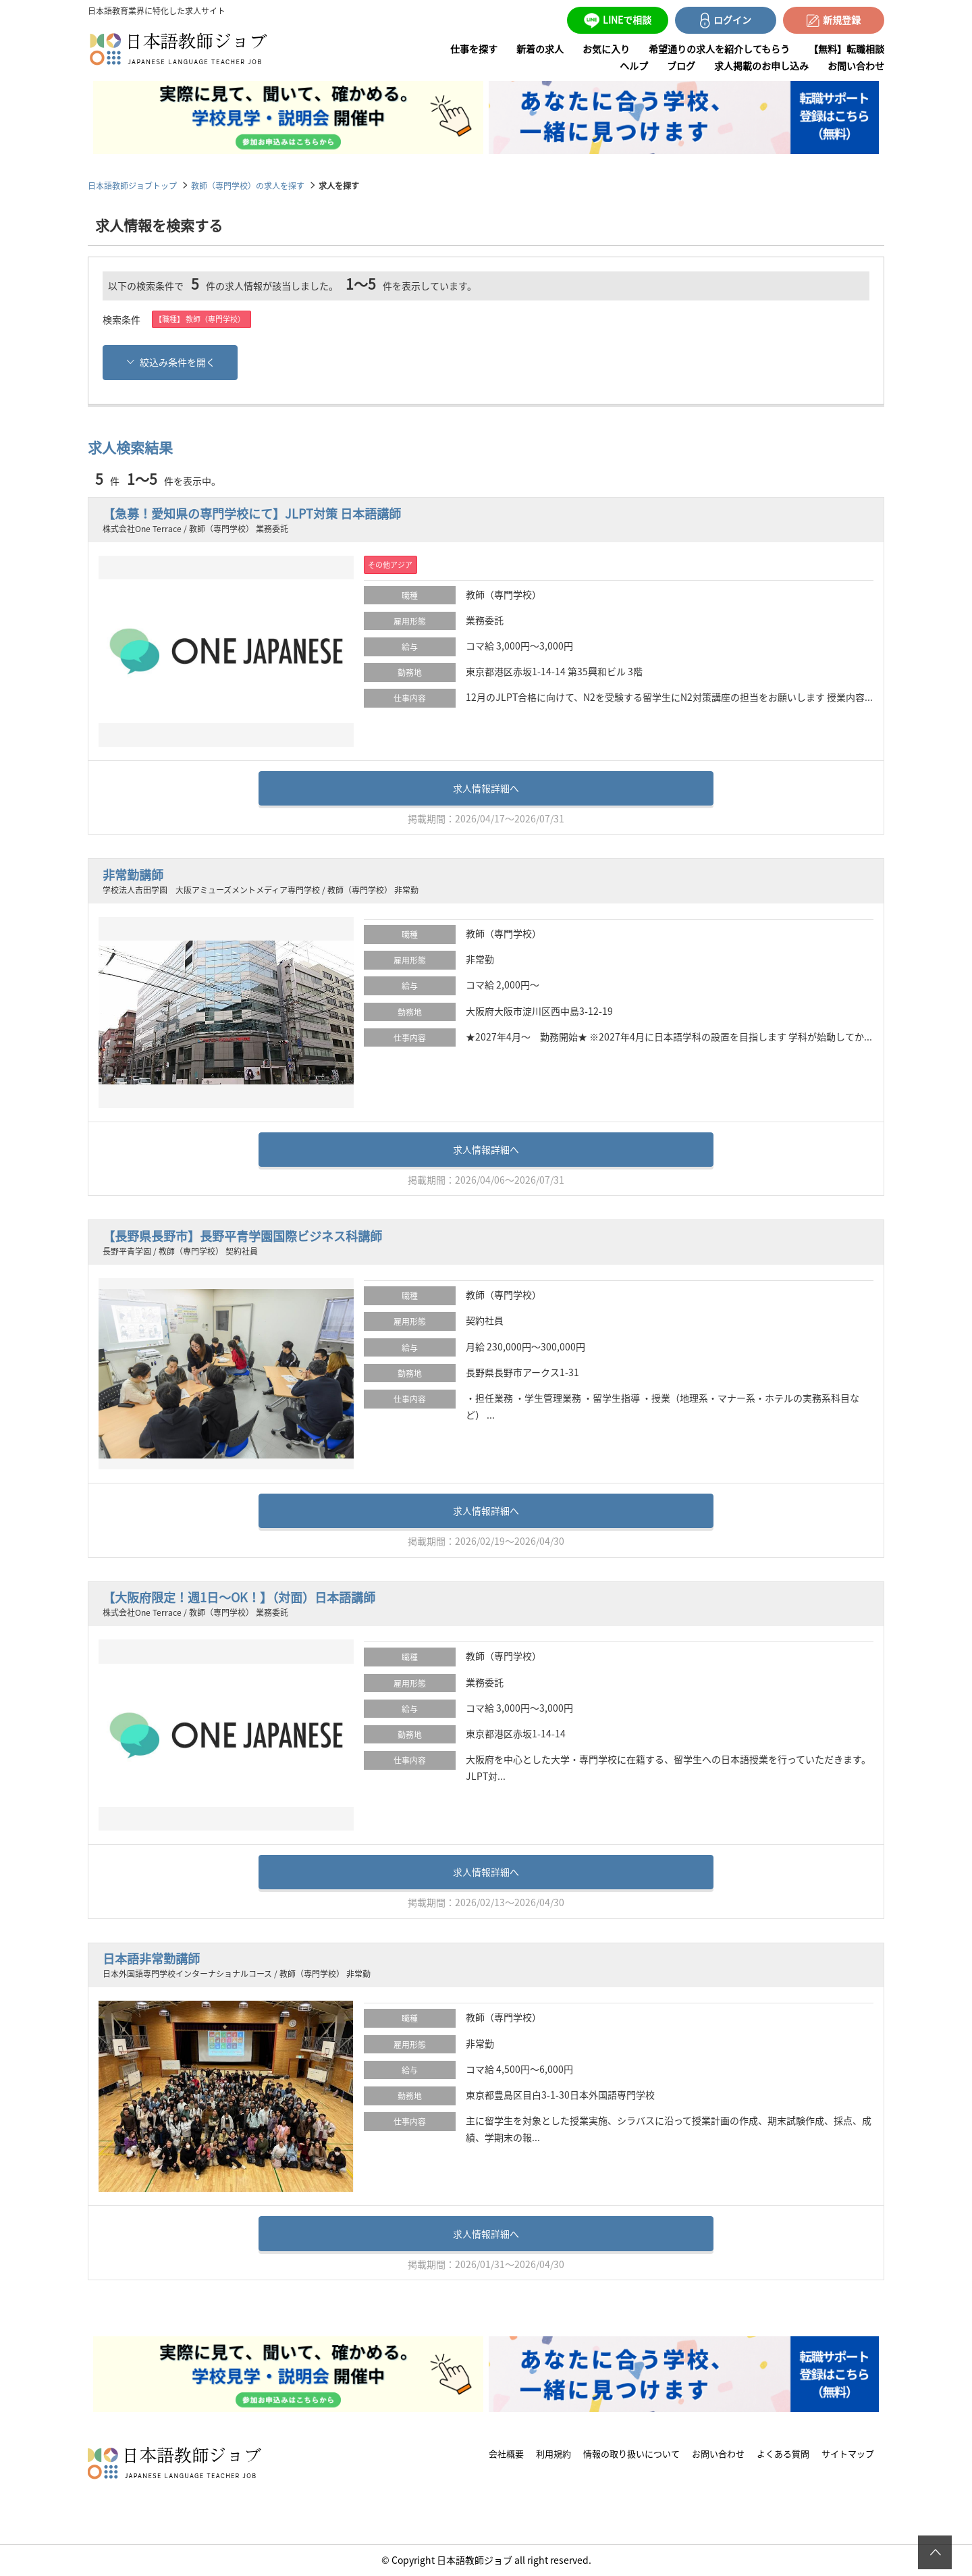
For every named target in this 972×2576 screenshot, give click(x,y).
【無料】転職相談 (846, 48)
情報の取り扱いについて (631, 2454)
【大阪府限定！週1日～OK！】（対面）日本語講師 (239, 1597)
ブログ (681, 65)
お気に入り (606, 48)
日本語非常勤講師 (151, 1958)
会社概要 (506, 2454)
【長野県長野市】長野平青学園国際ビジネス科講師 (242, 1236)
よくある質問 (783, 2454)
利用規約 (553, 2454)
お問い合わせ (856, 65)
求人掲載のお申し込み (761, 65)
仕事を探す (473, 48)
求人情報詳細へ (486, 788)
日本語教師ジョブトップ (132, 185)
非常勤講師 (133, 874)
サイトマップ (847, 2454)
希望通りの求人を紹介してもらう (719, 48)
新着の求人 (540, 48)
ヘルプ (634, 65)
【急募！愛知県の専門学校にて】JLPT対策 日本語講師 (252, 513)
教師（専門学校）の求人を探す (247, 185)
